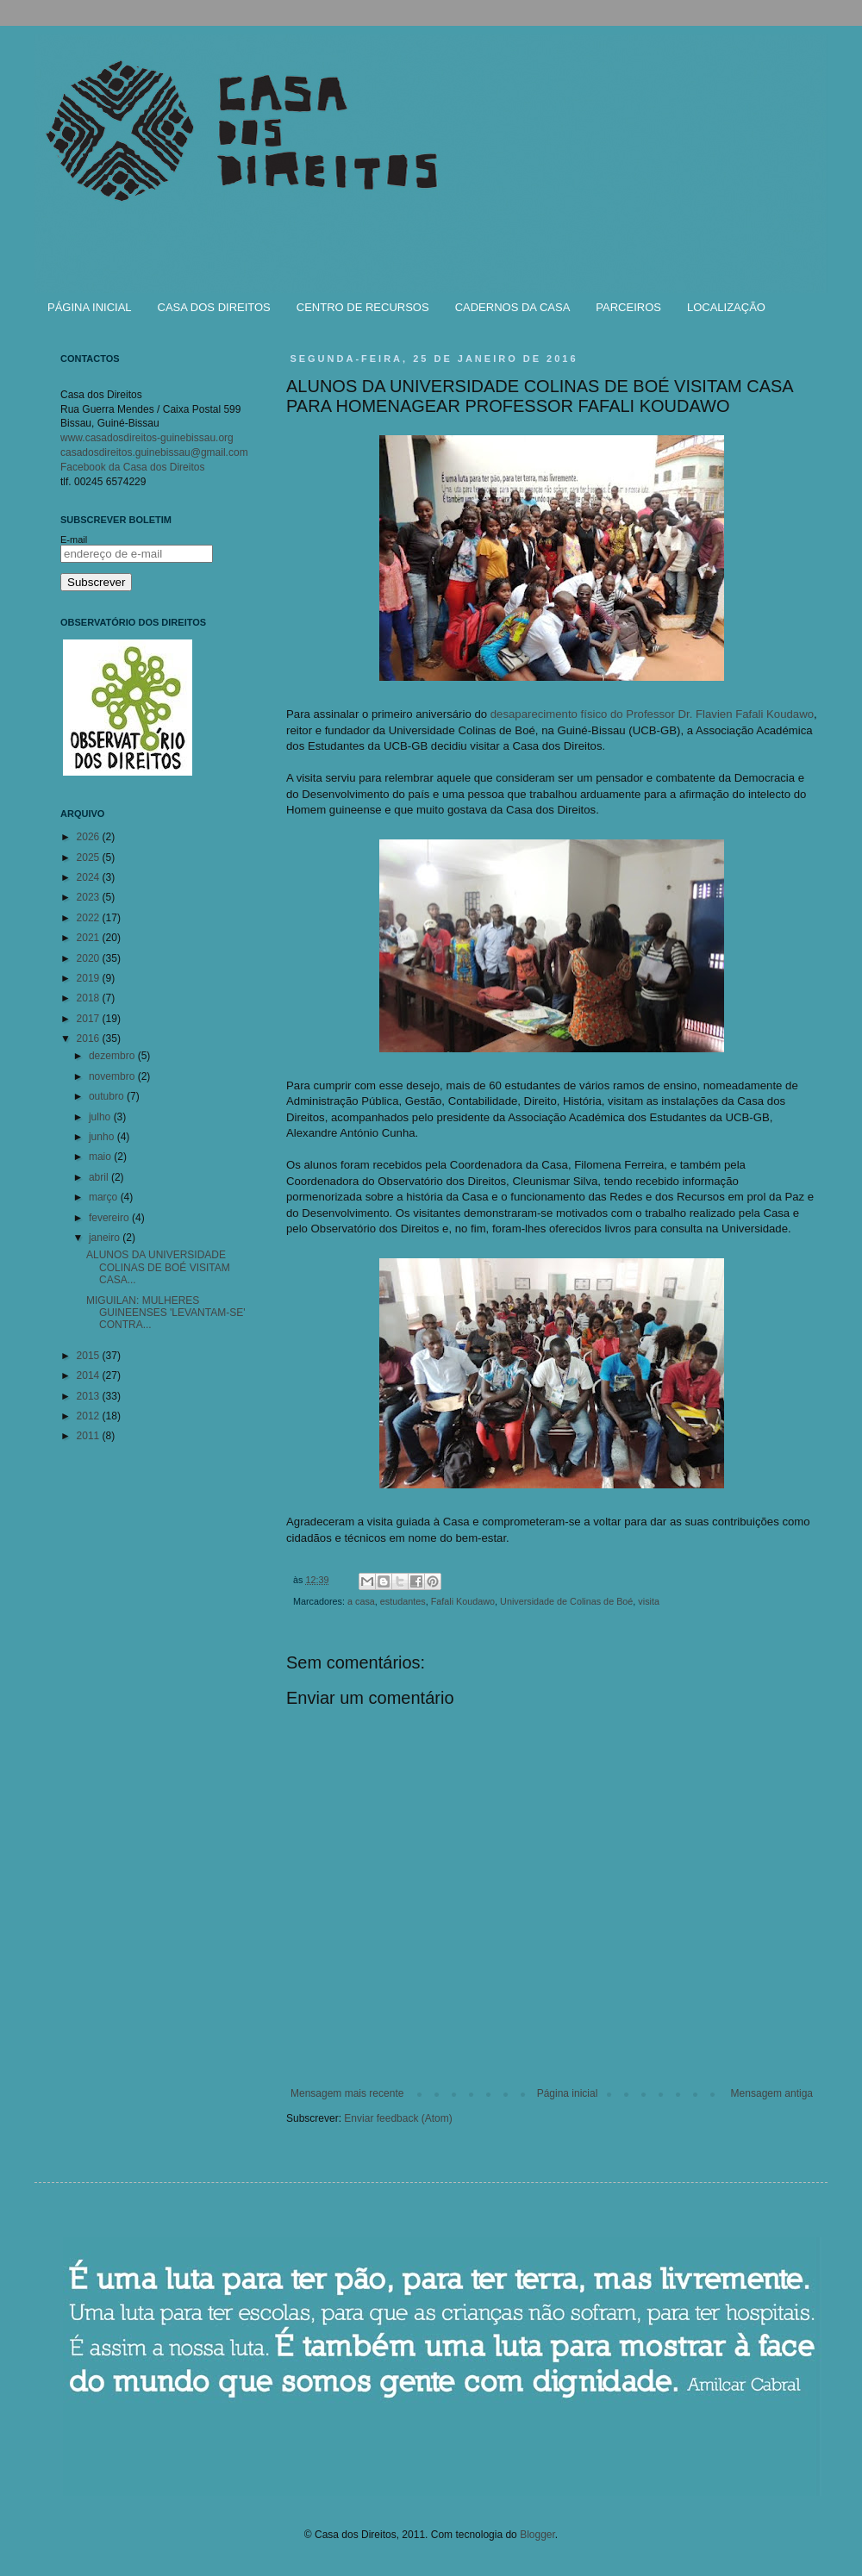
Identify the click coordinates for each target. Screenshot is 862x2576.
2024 (90, 877)
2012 (90, 1416)
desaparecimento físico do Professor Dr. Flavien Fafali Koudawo (652, 714)
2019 (90, 978)
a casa (361, 1601)
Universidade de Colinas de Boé (566, 1601)
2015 (90, 1356)
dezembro (113, 1056)
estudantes (403, 1601)
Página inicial (567, 2093)
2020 (90, 958)
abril (100, 1177)
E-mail (73, 539)
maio (101, 1157)
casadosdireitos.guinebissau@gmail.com (154, 452)
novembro (113, 1076)
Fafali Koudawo (463, 1601)
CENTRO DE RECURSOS (363, 307)
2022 (90, 918)
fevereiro (110, 1218)
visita (648, 1601)
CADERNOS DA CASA (513, 307)
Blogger (537, 2535)
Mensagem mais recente (346, 2093)
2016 (90, 1038)
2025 (90, 857)
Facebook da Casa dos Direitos (132, 467)
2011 (90, 1436)
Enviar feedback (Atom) (398, 2118)
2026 (90, 837)
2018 (90, 998)
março (105, 1197)
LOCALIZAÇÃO (726, 307)
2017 (90, 1019)
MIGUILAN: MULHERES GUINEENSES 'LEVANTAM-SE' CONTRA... (166, 1313)
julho (101, 1117)
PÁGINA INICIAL (89, 307)
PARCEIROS (628, 307)
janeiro (105, 1238)
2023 (90, 897)
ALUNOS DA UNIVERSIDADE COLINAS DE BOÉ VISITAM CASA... (158, 1267)
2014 (90, 1375)
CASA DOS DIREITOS (214, 307)
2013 (90, 1396)
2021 (90, 938)
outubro (108, 1096)
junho (103, 1137)
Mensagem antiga (772, 2093)
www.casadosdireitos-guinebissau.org (147, 438)
